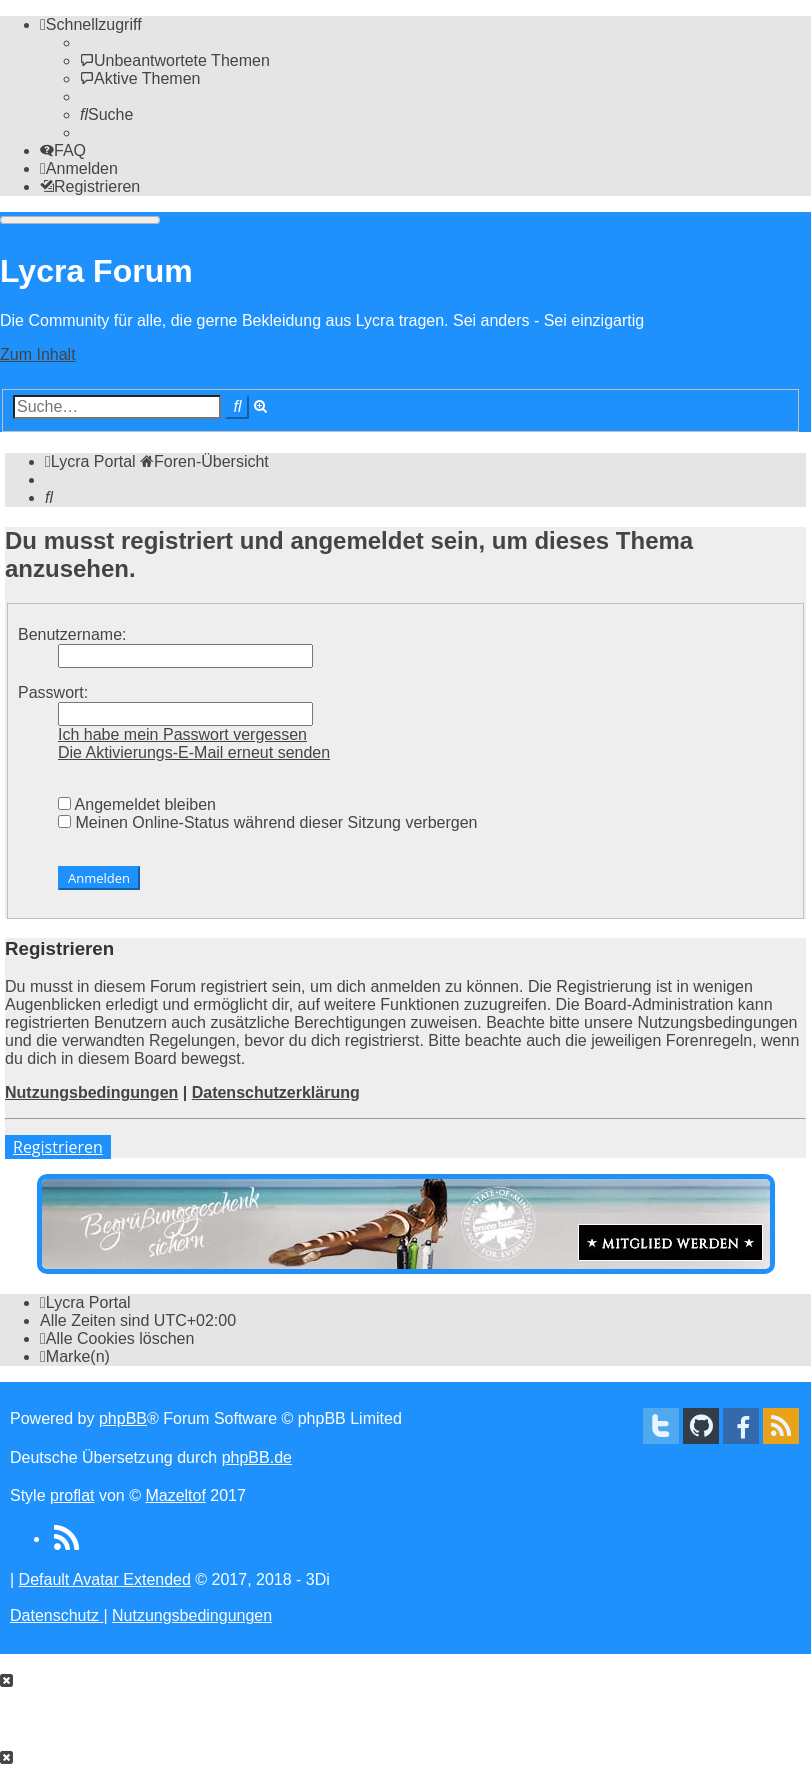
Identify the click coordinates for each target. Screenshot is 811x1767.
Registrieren (58, 1147)
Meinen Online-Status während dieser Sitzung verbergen (267, 822)
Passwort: (53, 692)
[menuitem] (175, 60)
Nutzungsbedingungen (91, 1092)
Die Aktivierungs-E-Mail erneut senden (194, 752)
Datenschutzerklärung (276, 1092)
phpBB (123, 1418)
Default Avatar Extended (105, 1579)
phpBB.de (257, 1457)
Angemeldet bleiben (137, 804)
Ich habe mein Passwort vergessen (182, 734)
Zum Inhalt (38, 354)
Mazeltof (175, 1495)
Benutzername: (72, 634)
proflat (72, 1495)
